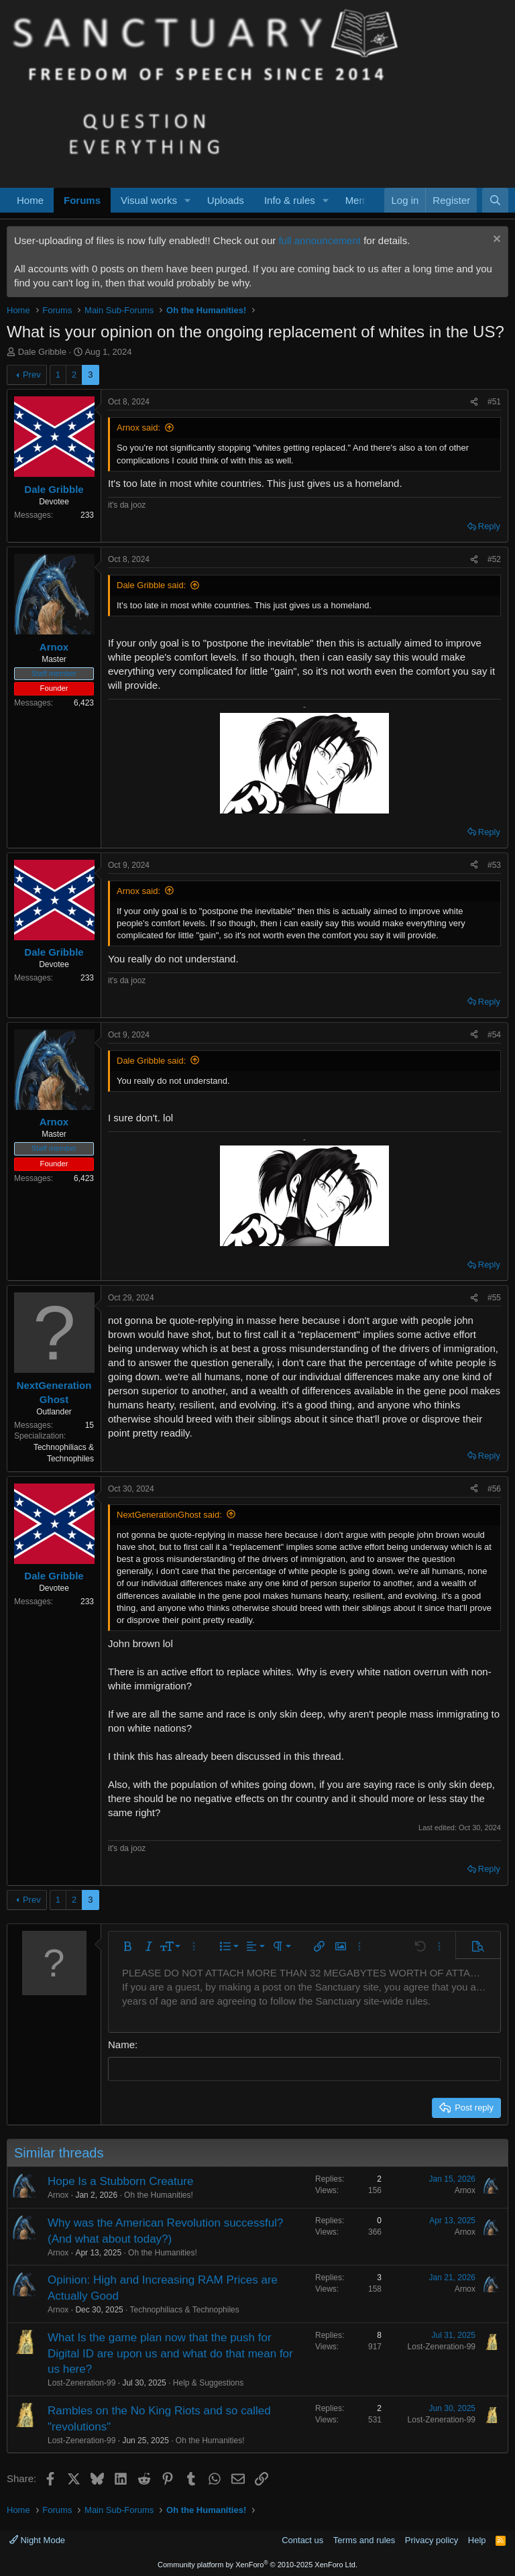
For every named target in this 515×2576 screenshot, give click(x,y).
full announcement (319, 240)
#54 (494, 1035)
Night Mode (37, 2539)
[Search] (495, 200)
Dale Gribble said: (151, 585)
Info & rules (289, 200)
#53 (494, 865)
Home (30, 200)
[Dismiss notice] (495, 240)
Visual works (149, 200)
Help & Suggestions (208, 2382)
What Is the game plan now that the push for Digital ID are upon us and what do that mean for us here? (170, 2352)
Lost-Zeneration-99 (81, 2382)
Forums (82, 200)
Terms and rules (364, 2539)
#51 (494, 401)
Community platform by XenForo (257, 2564)
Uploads (225, 200)
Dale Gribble (42, 352)
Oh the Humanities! (158, 2194)
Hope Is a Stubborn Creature (120, 2180)
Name (121, 2044)
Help (477, 2539)
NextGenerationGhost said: (169, 1515)
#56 (494, 1489)
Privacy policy (431, 2539)
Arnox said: (138, 428)
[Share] (474, 402)
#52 (494, 559)
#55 (494, 1297)
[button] (187, 200)
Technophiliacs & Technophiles (184, 2309)
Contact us (302, 2539)
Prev (32, 375)
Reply (489, 526)
